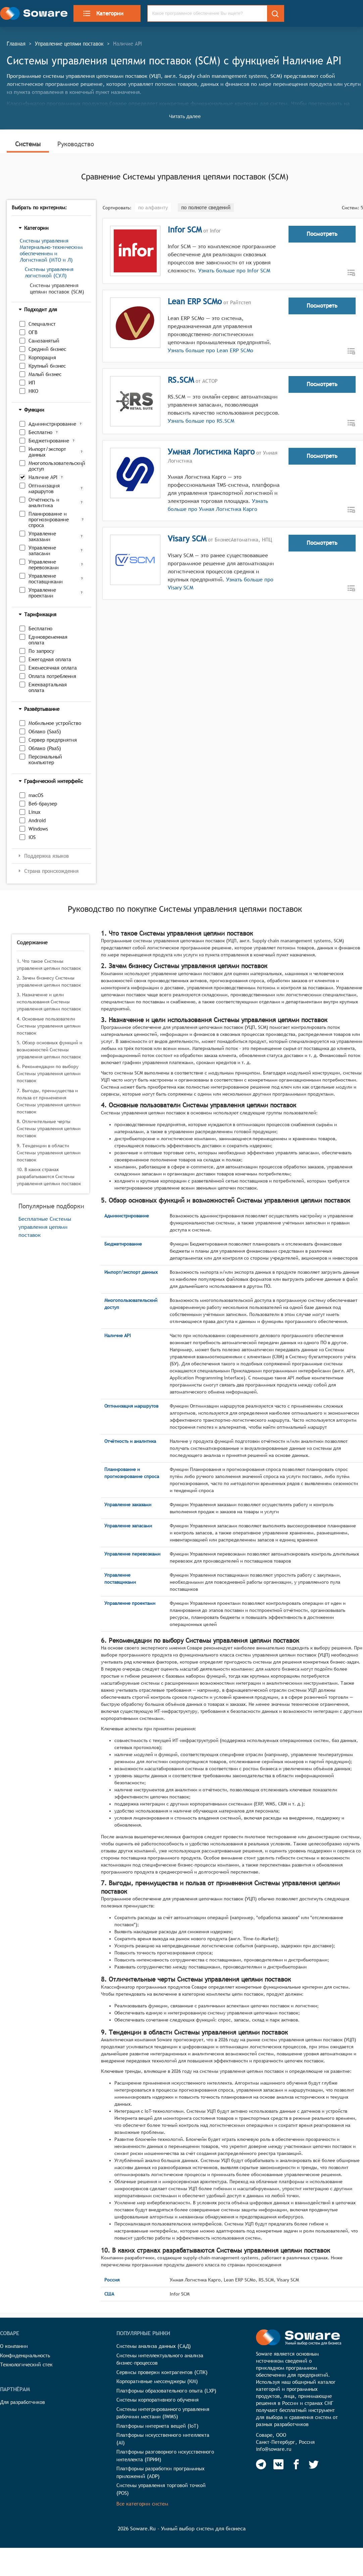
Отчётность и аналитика (44, 502)
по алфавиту (153, 207)
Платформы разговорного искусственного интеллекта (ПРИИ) (165, 2455)
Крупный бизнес (47, 366)
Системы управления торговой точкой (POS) (161, 2489)
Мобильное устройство (55, 723)
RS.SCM (181, 379)
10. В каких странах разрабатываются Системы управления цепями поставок (49, 1176)
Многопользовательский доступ (54, 466)
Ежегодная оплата (50, 659)
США (109, 2294)
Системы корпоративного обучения (157, 2400)
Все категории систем (142, 2504)
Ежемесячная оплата (53, 668)
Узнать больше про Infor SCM (233, 270)
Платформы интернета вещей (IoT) (157, 2426)
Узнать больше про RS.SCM (201, 421)
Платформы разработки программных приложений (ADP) (160, 2472)
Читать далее (185, 116)
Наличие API (43, 477)
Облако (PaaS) (45, 748)
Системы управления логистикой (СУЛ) (49, 272)
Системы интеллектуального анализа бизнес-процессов (159, 2359)
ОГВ (33, 332)
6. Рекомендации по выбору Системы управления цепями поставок (49, 1073)
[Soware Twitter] (314, 2464)
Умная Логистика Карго (211, 451)
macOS (36, 795)
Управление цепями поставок (69, 43)
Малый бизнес (45, 374)
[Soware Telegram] (261, 2464)
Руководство (75, 144)
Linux (35, 812)
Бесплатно (40, 432)
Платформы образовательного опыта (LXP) (166, 2391)
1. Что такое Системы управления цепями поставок (49, 964)
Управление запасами (42, 550)
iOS (32, 837)
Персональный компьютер (45, 759)
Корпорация (42, 357)
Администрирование (52, 424)
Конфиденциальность (25, 2355)
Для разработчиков (22, 2402)
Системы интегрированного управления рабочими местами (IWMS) (162, 2413)
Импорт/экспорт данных (47, 452)
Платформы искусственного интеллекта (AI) (162, 2439)
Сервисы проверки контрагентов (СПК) (162, 2372)
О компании (14, 2346)
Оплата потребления (52, 676)
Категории (103, 13)
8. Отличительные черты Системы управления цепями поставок (49, 1128)
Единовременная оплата (48, 639)
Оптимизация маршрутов (44, 488)
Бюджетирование (49, 440)
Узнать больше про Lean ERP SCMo (210, 350)
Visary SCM (187, 538)
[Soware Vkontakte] (278, 2464)
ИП (32, 382)
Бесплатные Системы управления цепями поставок (44, 1227)
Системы (28, 144)
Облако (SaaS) (45, 731)
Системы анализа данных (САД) (153, 2346)
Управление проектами (42, 592)
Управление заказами (42, 536)
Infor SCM (185, 229)
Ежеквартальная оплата (48, 687)
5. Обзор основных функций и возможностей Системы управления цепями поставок (49, 1049)
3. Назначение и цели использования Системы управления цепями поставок (49, 1001)
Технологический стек (26, 2364)
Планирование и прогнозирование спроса (49, 519)
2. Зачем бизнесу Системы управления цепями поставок (49, 981)
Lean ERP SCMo (195, 301)
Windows (38, 829)
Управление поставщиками (46, 578)
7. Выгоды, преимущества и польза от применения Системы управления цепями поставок (49, 1101)
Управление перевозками (44, 564)
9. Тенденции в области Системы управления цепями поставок (49, 1152)
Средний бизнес (47, 349)
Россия (111, 2279)
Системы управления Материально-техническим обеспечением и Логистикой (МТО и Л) (51, 250)
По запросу (41, 651)
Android (37, 820)
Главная (16, 43)
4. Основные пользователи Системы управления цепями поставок (49, 1026)
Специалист (42, 324)
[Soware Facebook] (296, 2464)
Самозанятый (44, 341)
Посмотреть (322, 233)
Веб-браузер (43, 803)
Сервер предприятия (53, 740)
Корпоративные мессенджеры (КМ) (157, 2381)
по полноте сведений (205, 207)
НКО (33, 391)
